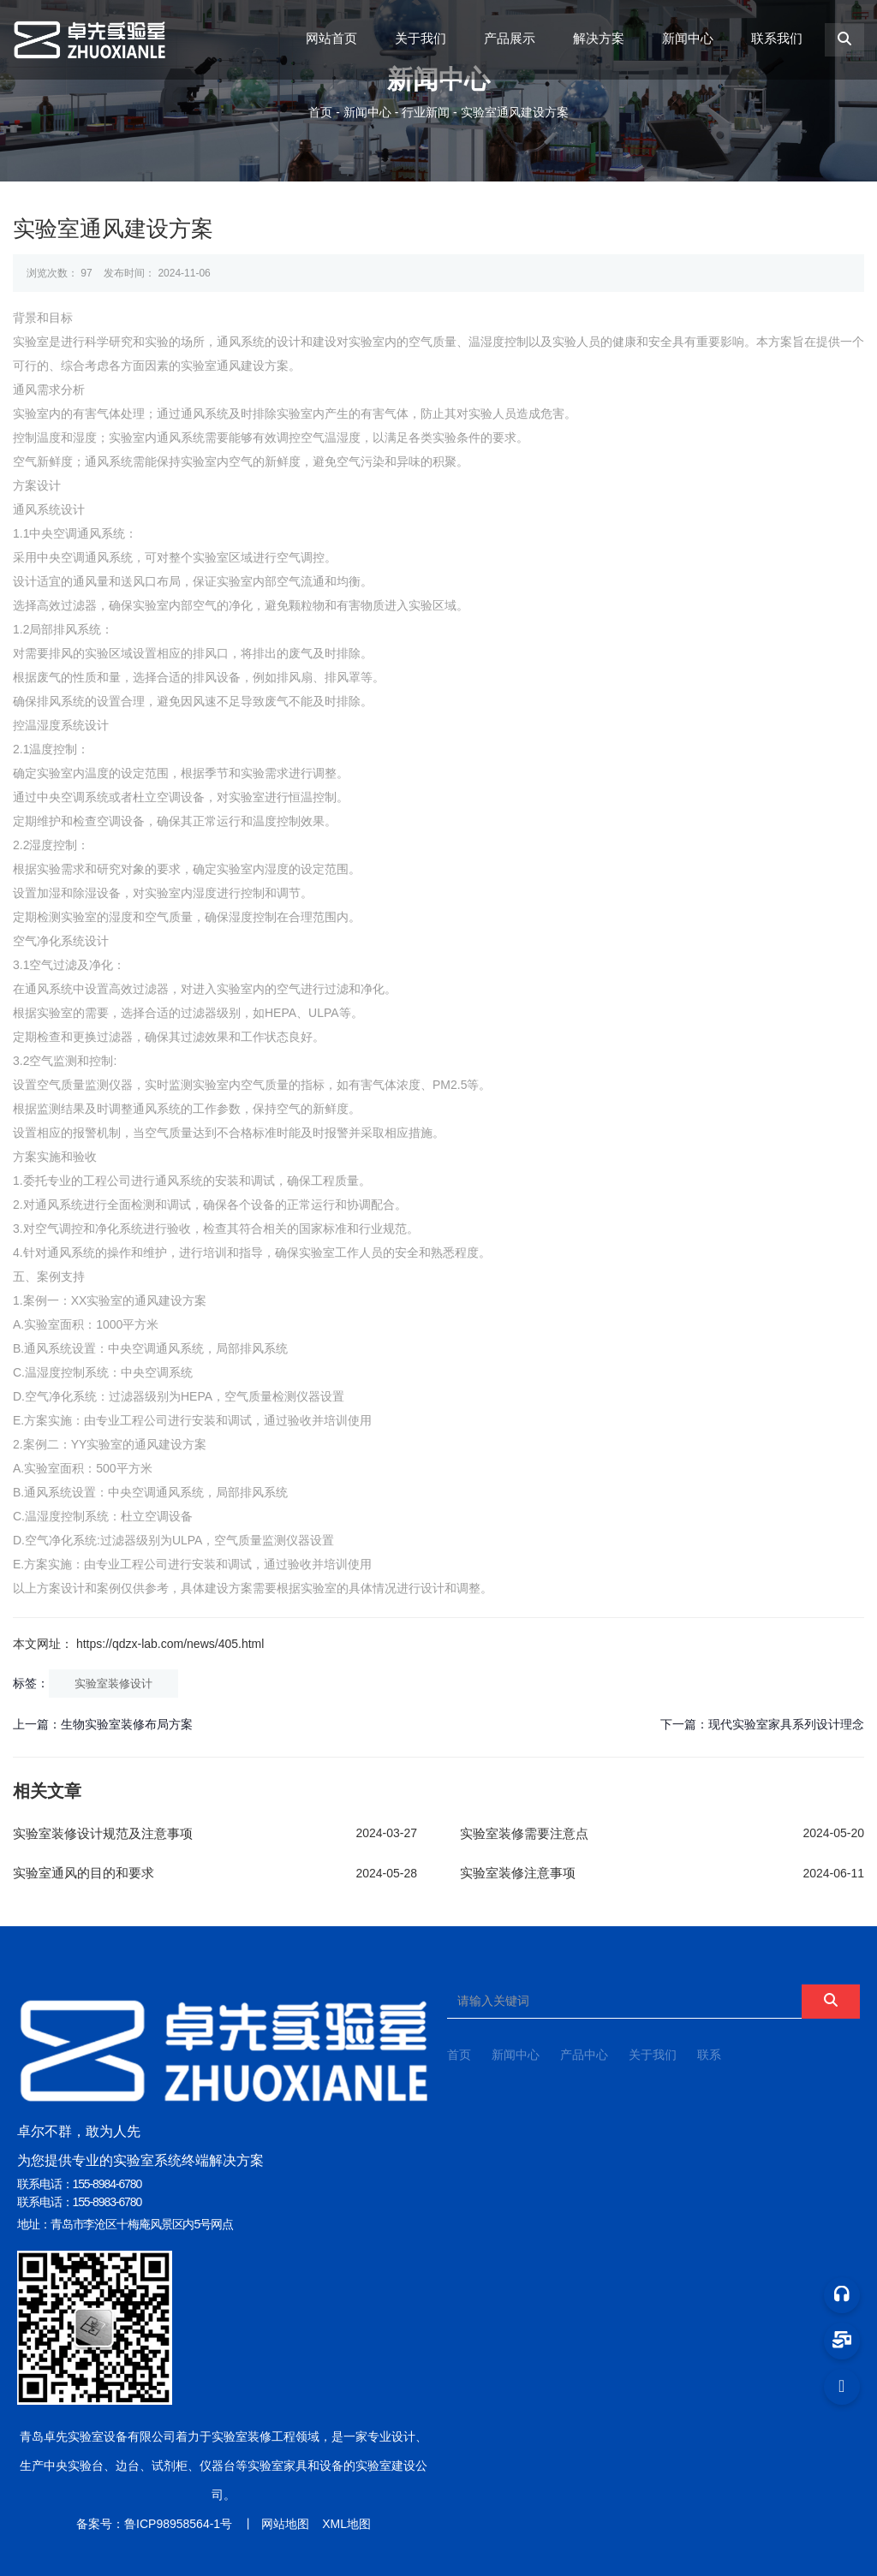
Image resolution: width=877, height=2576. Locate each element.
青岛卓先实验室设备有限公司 (98, 2436)
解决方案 (598, 38)
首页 (322, 112)
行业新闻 (426, 112)
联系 (709, 2054)
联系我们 (776, 38)
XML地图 (346, 2524)
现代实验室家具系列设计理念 (786, 1724)
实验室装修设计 (113, 1683)
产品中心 (584, 2054)
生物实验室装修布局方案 (127, 1724)
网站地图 (285, 2524)
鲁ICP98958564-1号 (178, 2524)
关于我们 (420, 38)
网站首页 (331, 38)
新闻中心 (687, 38)
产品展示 (509, 38)
